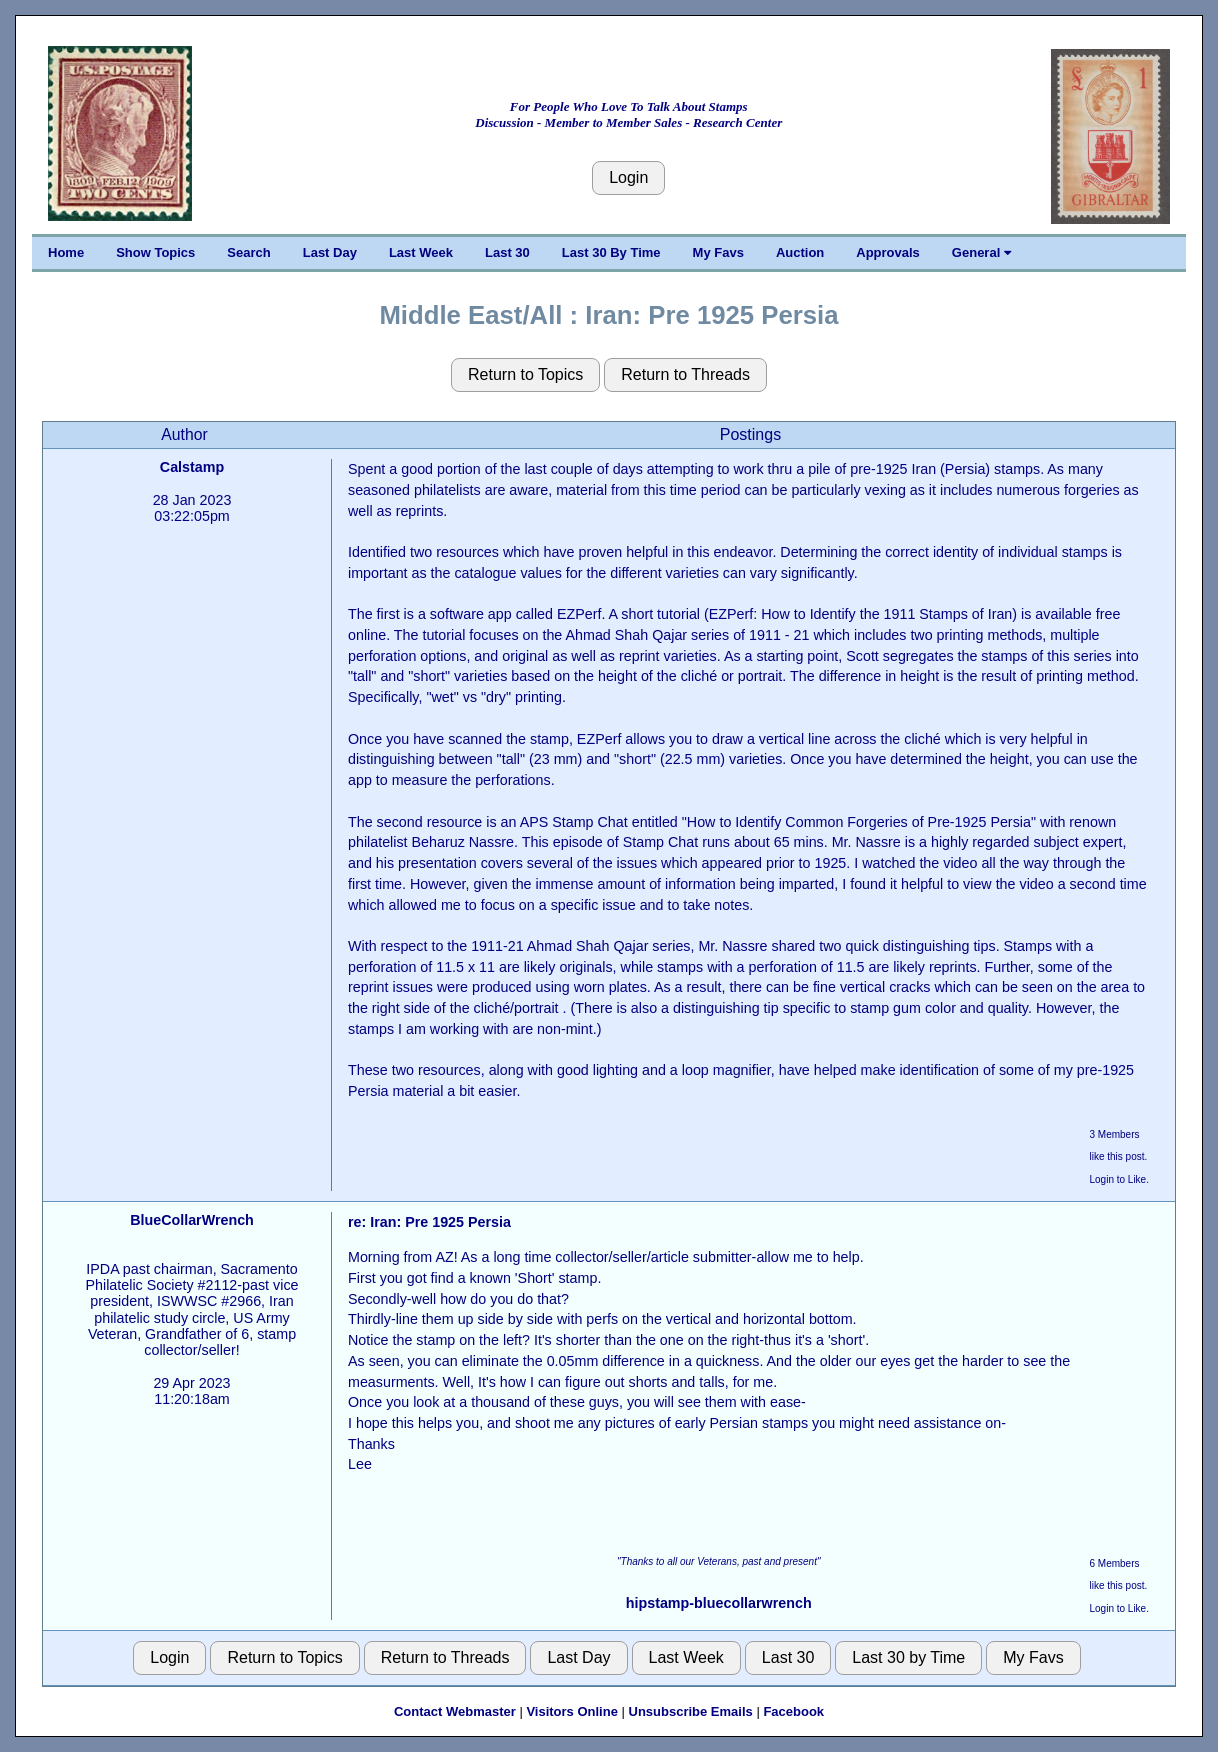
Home (66, 252)
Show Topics (155, 252)
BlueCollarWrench (192, 1220)
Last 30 (507, 252)
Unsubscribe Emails (691, 1711)
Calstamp (192, 467)
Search (248, 252)
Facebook (793, 1711)
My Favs (718, 252)
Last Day (330, 252)
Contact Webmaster (455, 1711)
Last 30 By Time (611, 252)
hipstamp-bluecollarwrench (719, 1603)
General (981, 252)
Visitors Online (572, 1711)
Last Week (421, 252)
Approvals (888, 252)
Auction (800, 252)
